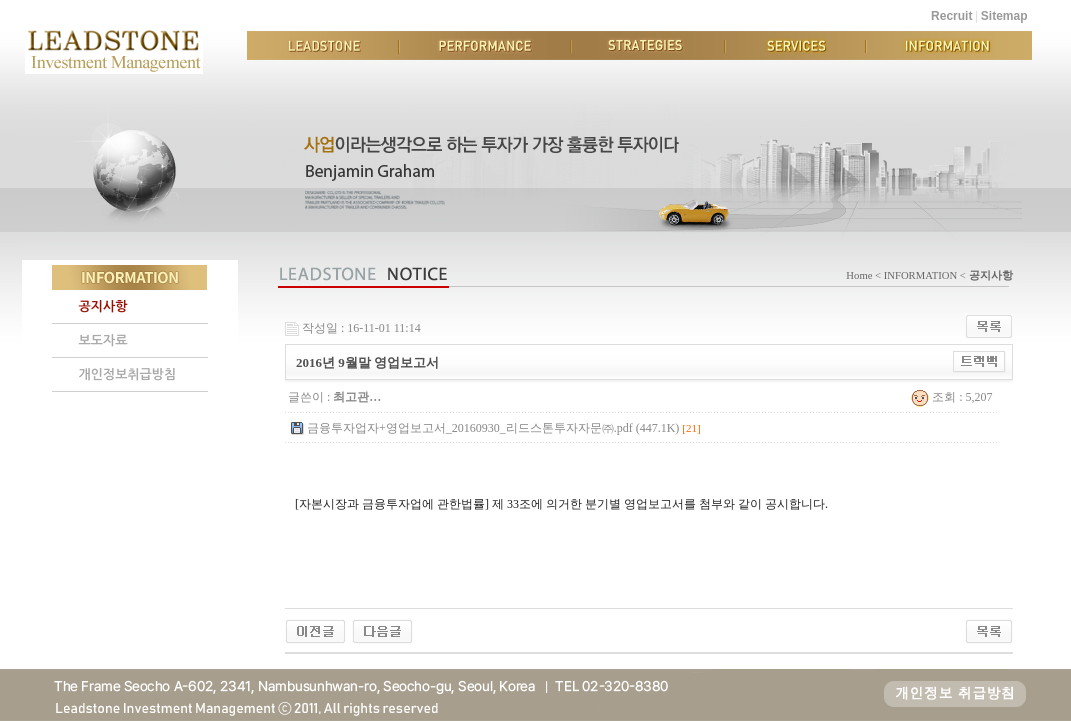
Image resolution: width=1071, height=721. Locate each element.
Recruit (951, 16)
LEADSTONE (323, 45)
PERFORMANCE (485, 45)
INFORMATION (949, 45)
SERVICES (795, 45)
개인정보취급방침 (128, 374)
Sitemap (1004, 16)
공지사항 (103, 306)
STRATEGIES (648, 45)
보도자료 (103, 340)
